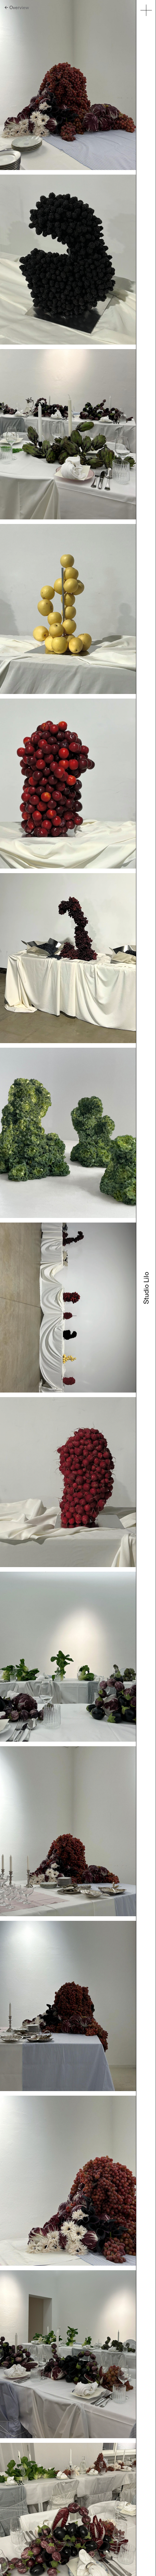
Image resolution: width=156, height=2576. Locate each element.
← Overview (17, 7)
